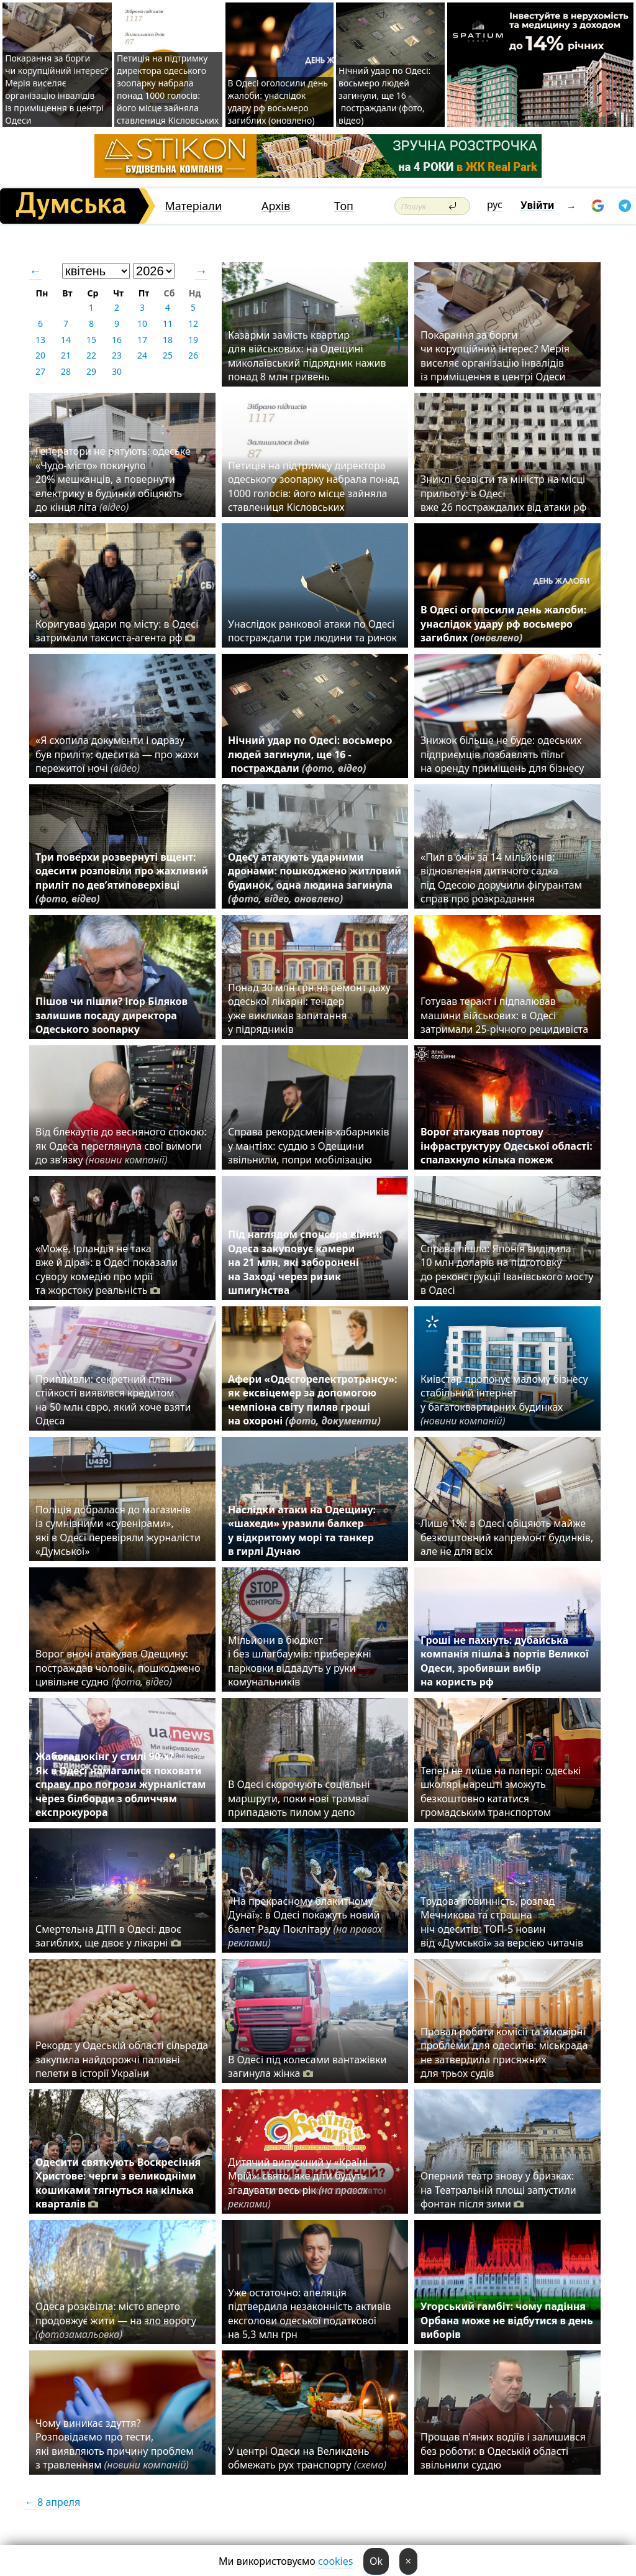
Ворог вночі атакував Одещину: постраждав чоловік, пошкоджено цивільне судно (117, 1668)
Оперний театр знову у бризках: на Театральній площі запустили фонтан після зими (498, 2190)
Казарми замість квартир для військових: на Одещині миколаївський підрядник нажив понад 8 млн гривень (307, 355)
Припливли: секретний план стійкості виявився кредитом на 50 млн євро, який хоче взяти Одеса (113, 1400)
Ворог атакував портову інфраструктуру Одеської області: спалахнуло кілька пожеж (506, 1146)
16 (117, 340)
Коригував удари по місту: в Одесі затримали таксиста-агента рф (116, 630)
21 (66, 355)
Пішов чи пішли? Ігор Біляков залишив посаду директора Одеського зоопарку (111, 1015)
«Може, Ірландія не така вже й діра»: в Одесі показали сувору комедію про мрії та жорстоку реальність (106, 1269)
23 (117, 355)
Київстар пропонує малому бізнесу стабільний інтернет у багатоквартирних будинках (504, 1400)
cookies (335, 2561)
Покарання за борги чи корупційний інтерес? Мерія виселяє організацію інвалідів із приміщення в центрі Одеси (56, 89)
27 (40, 371)
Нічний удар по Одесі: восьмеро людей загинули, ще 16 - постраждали (310, 754)
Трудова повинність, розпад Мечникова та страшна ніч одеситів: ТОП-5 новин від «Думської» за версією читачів (501, 1922)
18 (168, 340)
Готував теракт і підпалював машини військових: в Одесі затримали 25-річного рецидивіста (507, 1015)
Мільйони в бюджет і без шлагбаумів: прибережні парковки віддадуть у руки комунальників (299, 1661)
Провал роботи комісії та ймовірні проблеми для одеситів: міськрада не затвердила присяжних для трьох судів (504, 2052)
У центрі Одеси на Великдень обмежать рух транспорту (307, 2458)
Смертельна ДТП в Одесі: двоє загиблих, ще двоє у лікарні (108, 1936)
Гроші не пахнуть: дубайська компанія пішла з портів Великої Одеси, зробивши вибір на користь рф (504, 1661)
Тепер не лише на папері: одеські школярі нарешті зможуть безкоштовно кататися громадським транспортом (500, 1791)
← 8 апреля (52, 2502)
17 (142, 340)
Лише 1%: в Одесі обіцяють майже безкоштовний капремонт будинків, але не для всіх (506, 1537)
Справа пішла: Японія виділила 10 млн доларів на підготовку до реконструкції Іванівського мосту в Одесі (506, 1269)
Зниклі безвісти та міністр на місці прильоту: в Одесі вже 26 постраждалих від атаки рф (504, 493)
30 (117, 371)
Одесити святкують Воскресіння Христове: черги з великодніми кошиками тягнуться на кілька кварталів (118, 2183)
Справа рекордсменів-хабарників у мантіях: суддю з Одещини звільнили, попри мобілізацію (308, 1146)
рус (494, 204)
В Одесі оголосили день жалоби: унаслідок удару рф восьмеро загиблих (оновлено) (278, 101)
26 (193, 355)
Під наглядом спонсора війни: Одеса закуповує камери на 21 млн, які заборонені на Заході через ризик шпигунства (305, 1262)
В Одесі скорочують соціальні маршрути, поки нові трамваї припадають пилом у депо (299, 1798)
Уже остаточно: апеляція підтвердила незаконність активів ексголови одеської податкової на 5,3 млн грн (309, 2313)
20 (40, 355)
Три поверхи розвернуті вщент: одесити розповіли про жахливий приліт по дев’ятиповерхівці (121, 877)
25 (168, 355)
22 (91, 355)
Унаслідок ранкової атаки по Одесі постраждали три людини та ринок (312, 630)
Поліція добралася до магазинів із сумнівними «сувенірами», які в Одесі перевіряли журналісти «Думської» (118, 1530)
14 (66, 340)
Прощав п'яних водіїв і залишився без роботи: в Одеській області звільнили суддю (503, 2451)
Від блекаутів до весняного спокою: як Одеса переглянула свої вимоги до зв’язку (121, 1146)
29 (91, 371)
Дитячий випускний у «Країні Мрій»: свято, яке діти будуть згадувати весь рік (298, 2183)
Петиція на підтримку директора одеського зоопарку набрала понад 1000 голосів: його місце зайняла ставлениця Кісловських (168, 89)
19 (193, 340)
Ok (376, 2561)
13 (40, 340)
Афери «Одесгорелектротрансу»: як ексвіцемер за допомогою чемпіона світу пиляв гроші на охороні (313, 1400)
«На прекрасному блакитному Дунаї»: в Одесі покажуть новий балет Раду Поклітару (305, 1922)
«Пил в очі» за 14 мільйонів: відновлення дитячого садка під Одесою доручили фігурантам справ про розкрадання (501, 877)
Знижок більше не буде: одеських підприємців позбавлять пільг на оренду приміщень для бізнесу (502, 754)
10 (142, 323)
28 (66, 371)
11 (168, 323)
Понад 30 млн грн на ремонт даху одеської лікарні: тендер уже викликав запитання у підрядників (309, 1008)
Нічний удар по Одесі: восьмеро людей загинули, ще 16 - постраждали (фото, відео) (384, 95)
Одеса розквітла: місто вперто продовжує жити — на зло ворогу (115, 2320)
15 (91, 340)
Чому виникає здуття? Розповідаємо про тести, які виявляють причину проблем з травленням (114, 2444)
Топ (343, 206)
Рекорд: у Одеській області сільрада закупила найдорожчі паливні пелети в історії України (121, 2059)
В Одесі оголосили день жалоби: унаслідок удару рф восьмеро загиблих (503, 623)
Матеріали (193, 206)
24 (142, 355)
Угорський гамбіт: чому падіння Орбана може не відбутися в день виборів (506, 2320)
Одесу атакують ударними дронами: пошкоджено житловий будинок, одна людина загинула (314, 877)
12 (193, 323)
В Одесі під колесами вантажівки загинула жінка (307, 2066)
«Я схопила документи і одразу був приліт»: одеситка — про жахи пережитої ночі (117, 754)
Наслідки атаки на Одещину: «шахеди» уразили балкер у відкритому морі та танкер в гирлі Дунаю (302, 1530)
